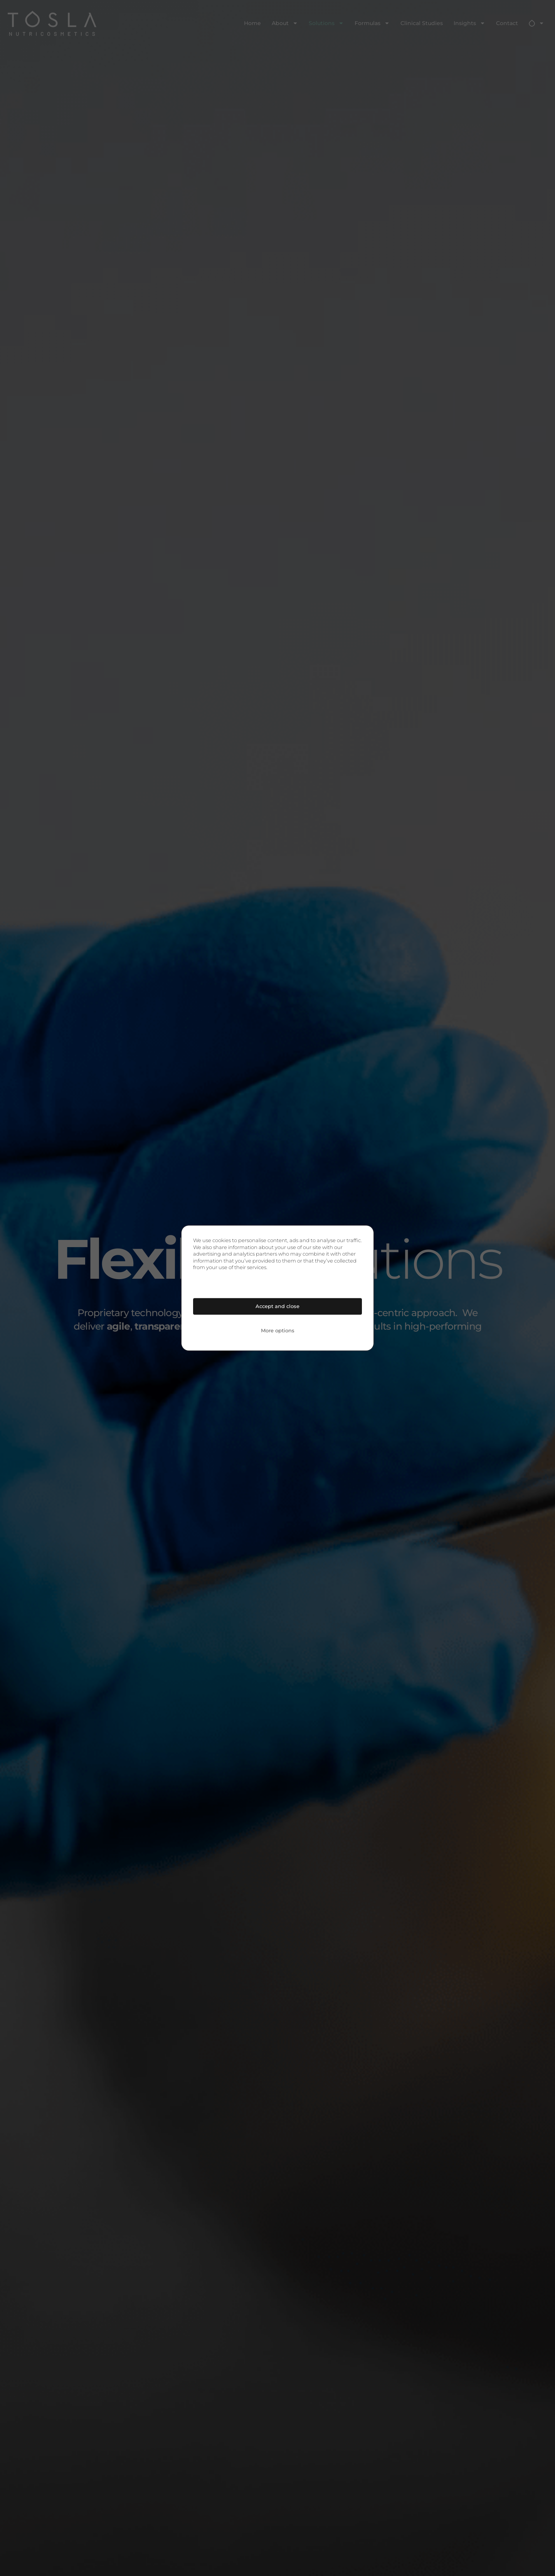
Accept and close (277, 1306)
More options (277, 1330)
